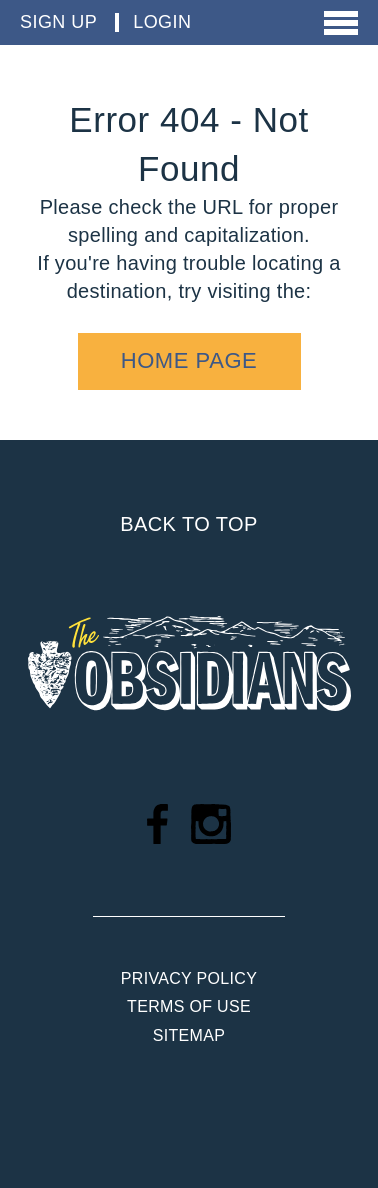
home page (189, 360)
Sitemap (189, 1035)
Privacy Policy (189, 978)
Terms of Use (189, 1006)
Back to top (188, 524)
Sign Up (58, 22)
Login (162, 22)
